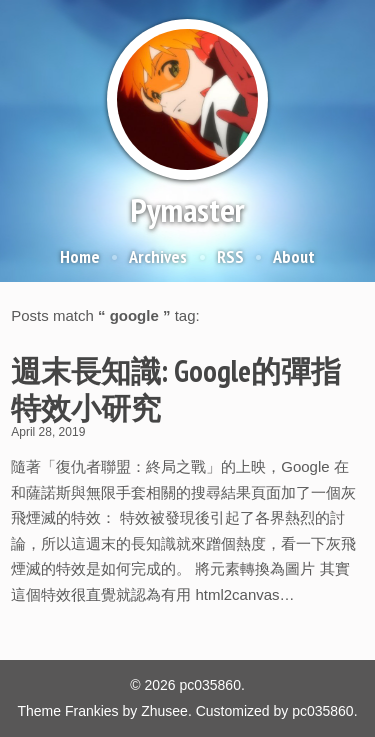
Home (80, 256)
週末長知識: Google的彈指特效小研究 (176, 389)
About (294, 256)
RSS (230, 256)
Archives (158, 256)
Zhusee (164, 711)
